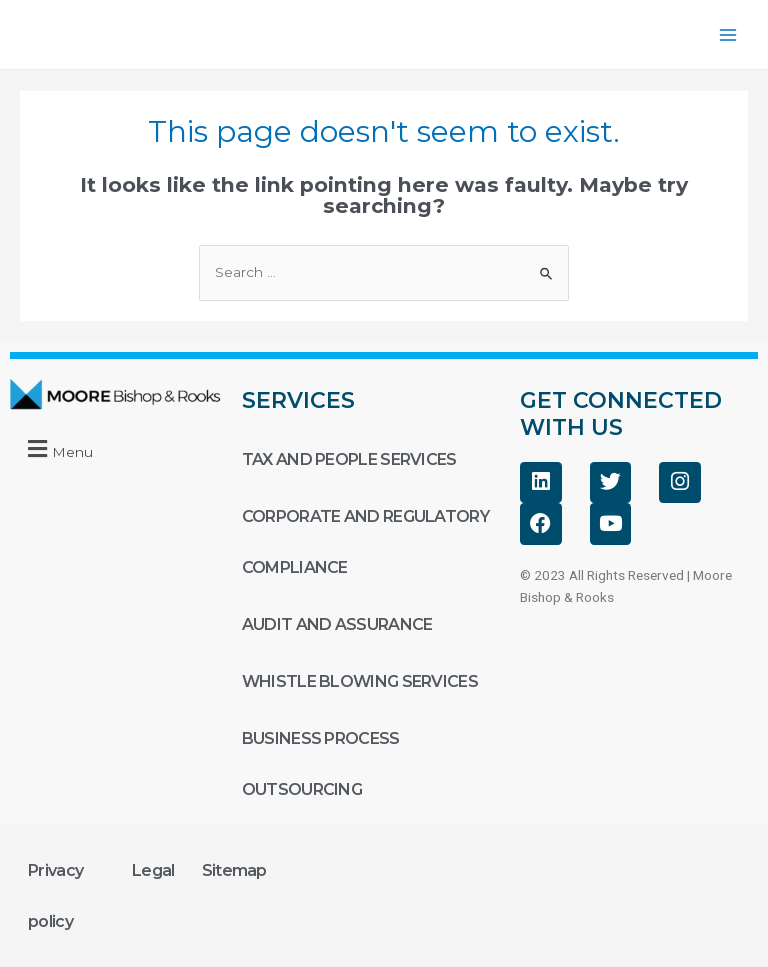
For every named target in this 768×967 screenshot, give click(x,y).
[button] (57, 448)
